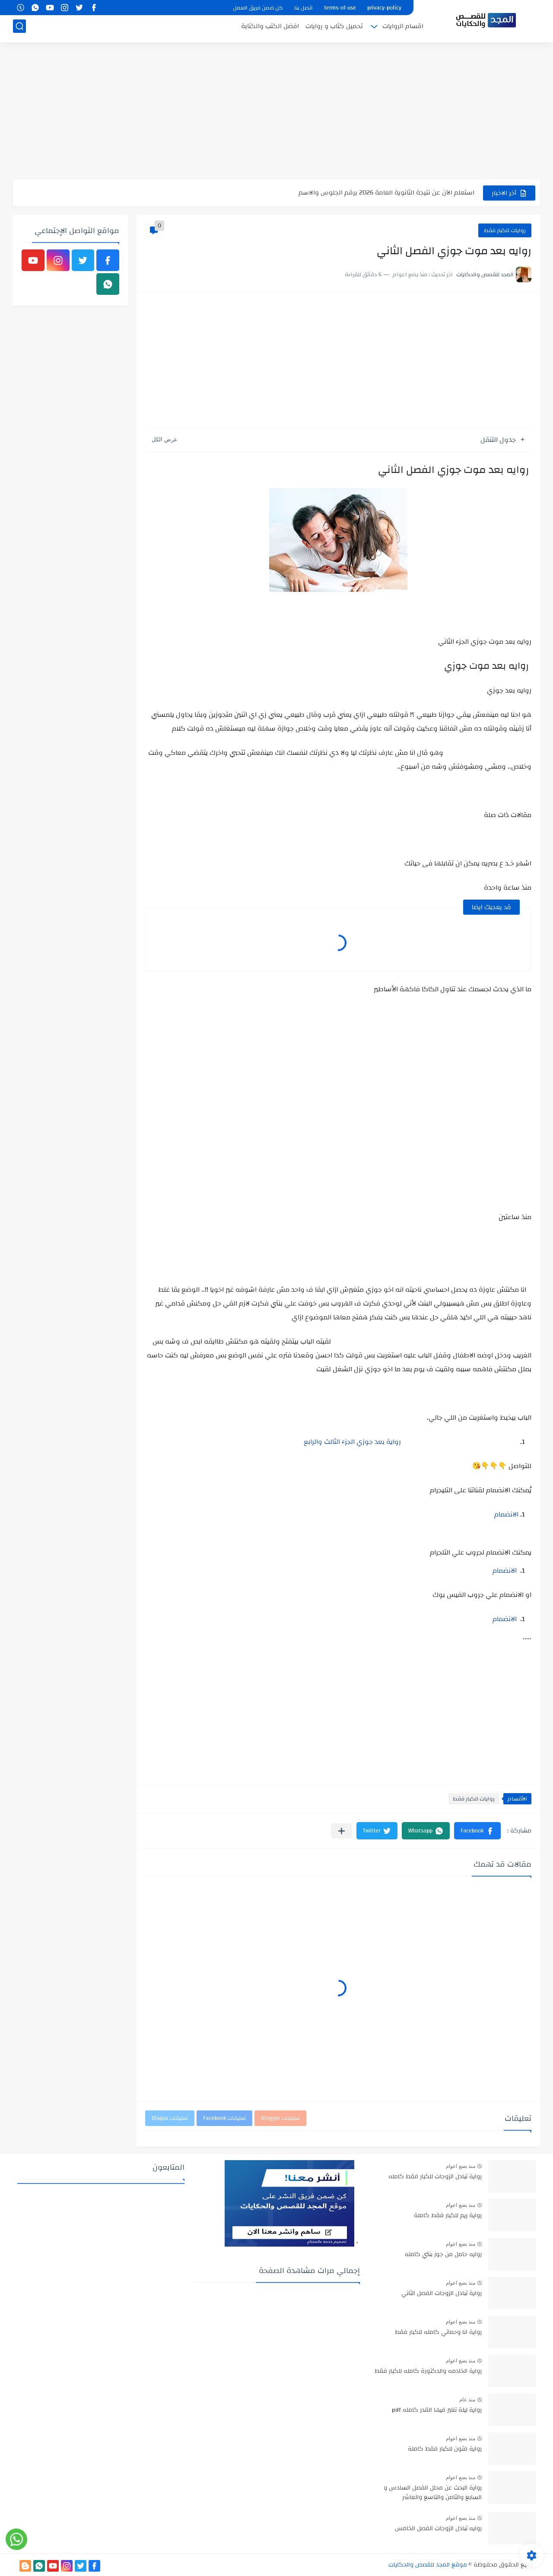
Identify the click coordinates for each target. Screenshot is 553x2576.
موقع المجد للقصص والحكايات (427, 2564)
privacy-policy (384, 8)
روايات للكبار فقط (505, 230)
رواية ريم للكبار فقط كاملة (448, 2216)
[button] (477, 1830)
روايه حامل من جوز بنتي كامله (443, 2255)
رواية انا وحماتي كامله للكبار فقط (438, 2332)
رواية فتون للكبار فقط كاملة (445, 2449)
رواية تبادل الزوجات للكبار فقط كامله (435, 2177)
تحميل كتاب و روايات (334, 29)
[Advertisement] (276, 112)
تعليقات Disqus (170, 2118)
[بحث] (19, 28)
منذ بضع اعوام (460, 2166)
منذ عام (467, 2400)
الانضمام (506, 1514)
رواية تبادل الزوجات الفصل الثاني (441, 2294)
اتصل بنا (303, 8)
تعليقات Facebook (224, 2118)
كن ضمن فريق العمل (258, 8)
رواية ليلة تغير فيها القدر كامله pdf (437, 2410)
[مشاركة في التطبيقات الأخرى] (341, 1831)
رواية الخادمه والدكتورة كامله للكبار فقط (428, 2371)
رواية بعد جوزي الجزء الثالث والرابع (352, 1441)
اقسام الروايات (402, 29)
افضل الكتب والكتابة (270, 29)
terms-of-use (340, 8)
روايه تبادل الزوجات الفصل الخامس (438, 2529)
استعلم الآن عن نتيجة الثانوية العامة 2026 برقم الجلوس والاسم (386, 192)
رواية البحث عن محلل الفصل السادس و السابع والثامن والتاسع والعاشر (433, 2493)
